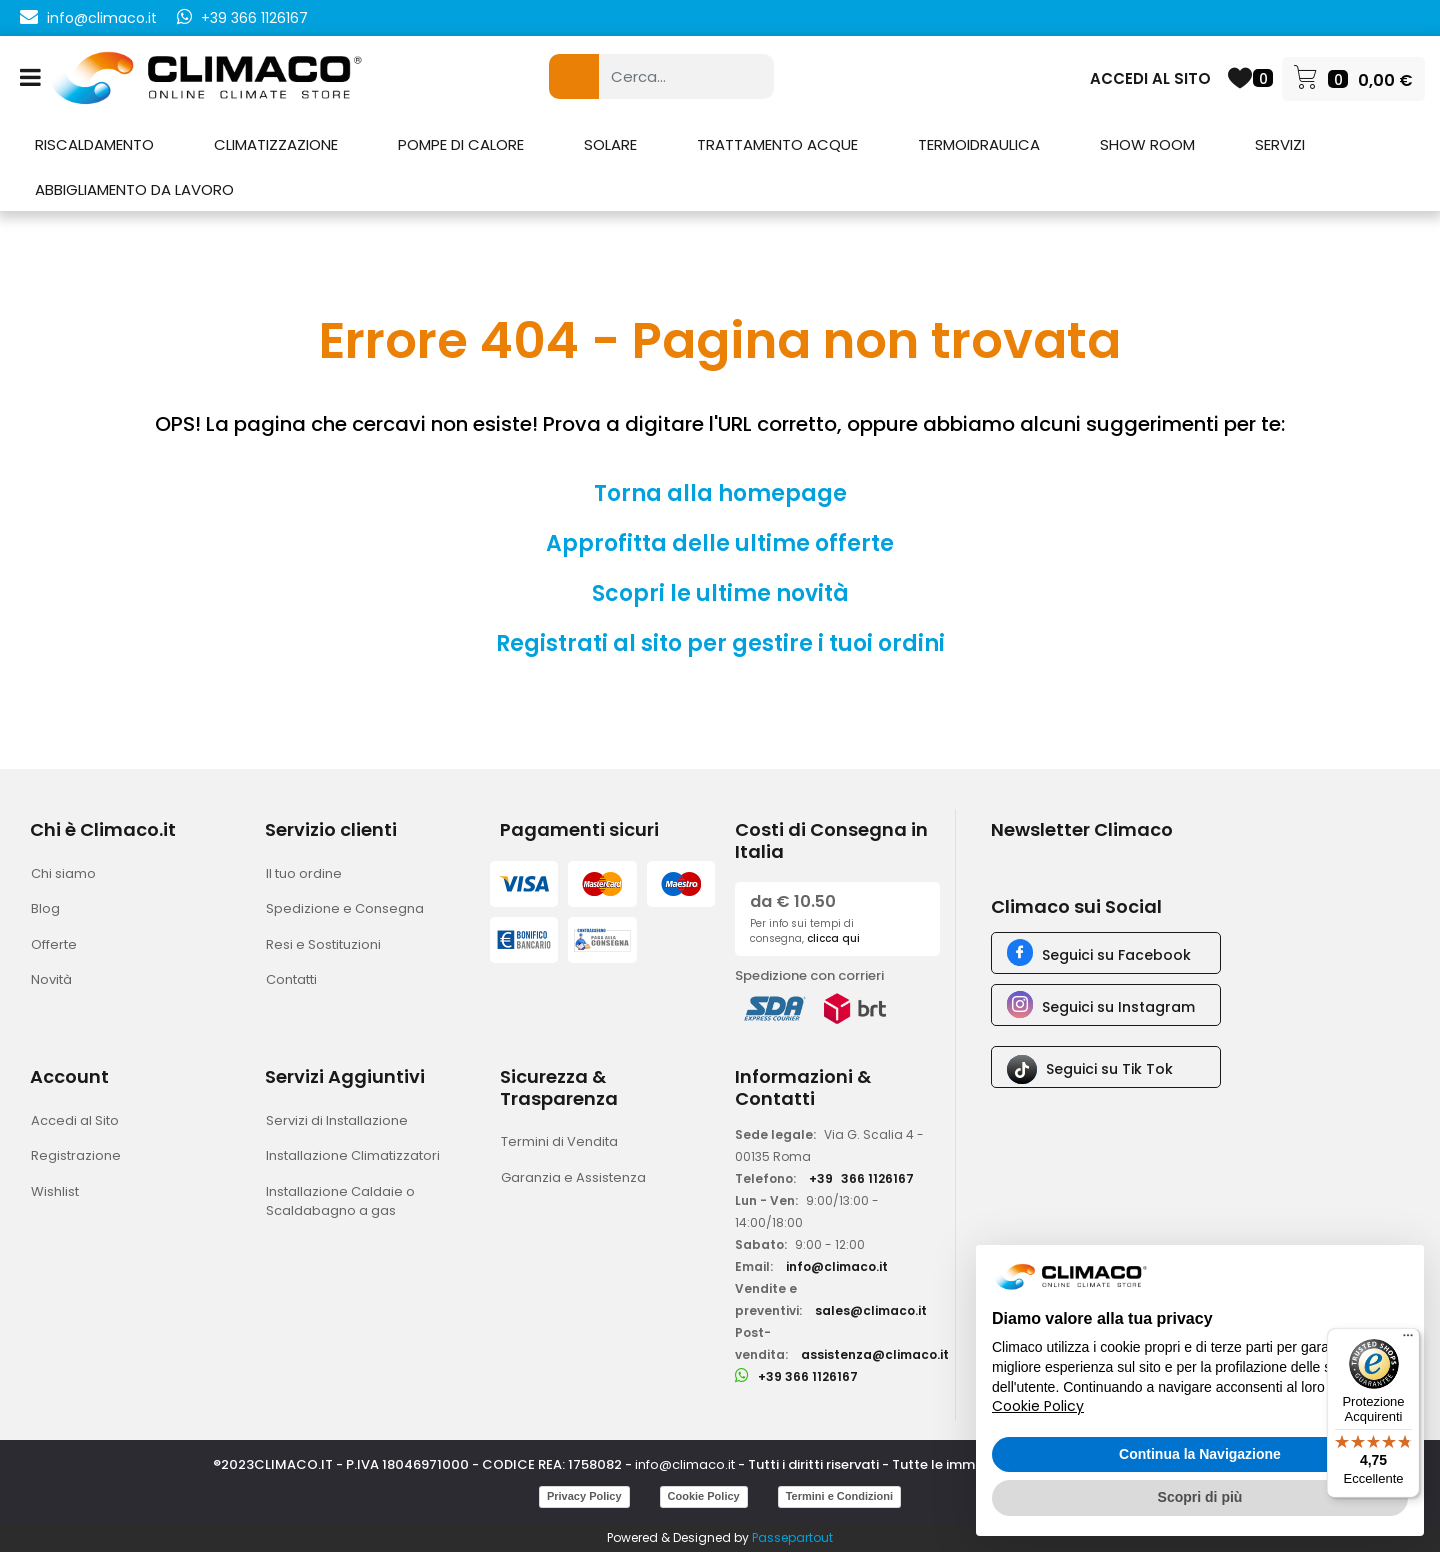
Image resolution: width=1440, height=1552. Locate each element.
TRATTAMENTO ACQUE (777, 144)
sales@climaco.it (871, 1310)
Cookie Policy (704, 1496)
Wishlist (55, 1191)
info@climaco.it (102, 18)
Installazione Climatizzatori (353, 1155)
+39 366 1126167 (254, 18)
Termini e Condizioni (839, 1496)
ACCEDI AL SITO (1150, 78)
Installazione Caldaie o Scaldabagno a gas (340, 1201)
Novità (51, 979)
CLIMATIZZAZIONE (276, 144)
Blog (45, 908)
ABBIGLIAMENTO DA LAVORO (134, 189)
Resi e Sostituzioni (323, 944)
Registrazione (76, 1155)
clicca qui (833, 938)
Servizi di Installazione (337, 1120)
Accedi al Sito (75, 1120)
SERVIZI (1280, 144)
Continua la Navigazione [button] (1200, 1454)
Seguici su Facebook (1116, 955)
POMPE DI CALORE (461, 144)
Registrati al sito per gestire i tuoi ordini (720, 643)
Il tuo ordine (304, 873)
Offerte (54, 944)
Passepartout (792, 1537)
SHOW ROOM (1147, 144)
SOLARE (610, 144)
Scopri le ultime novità (720, 593)
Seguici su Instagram (1118, 1007)
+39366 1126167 (861, 1178)
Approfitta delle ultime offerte (720, 543)
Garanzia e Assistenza (573, 1177)
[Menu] (1408, 1340)
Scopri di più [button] (1200, 1497)
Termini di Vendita (559, 1141)
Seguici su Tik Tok (1109, 1069)
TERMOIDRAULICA (979, 144)
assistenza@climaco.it (875, 1354)
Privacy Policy (584, 1496)
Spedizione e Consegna (345, 908)
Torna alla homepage (720, 493)
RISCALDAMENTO (94, 144)
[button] (574, 76)
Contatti (291, 979)
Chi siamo (63, 873)
